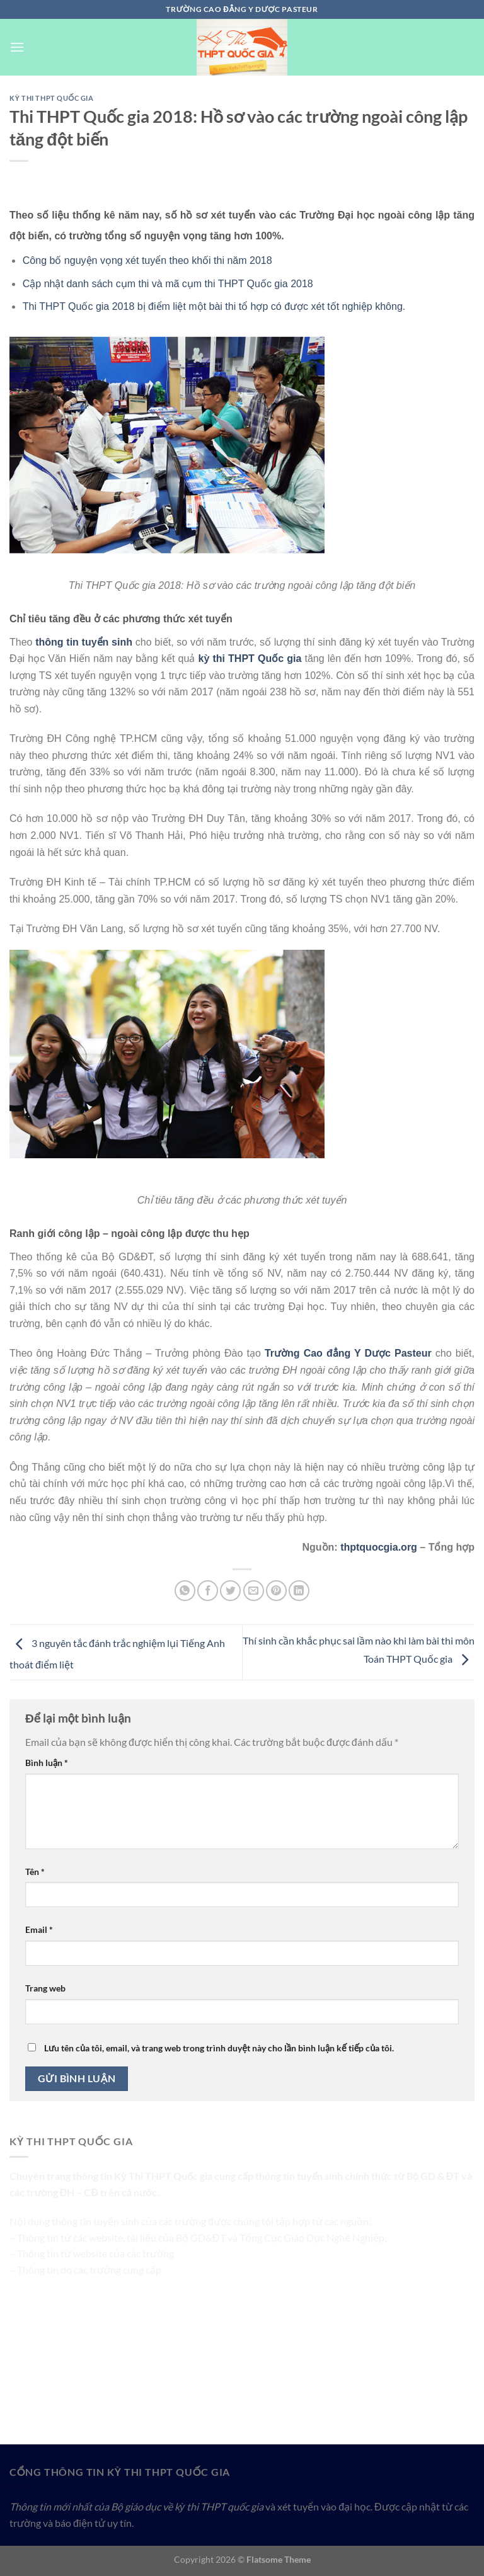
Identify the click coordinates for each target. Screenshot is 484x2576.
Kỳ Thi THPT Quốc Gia (51, 98)
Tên (35, 1871)
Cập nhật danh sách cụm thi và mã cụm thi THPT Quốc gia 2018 (168, 283)
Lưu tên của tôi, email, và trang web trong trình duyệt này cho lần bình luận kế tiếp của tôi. (219, 2048)
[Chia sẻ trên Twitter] (230, 1590)
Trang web (45, 1988)
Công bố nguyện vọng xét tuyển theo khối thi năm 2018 (147, 260)
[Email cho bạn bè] (253, 1590)
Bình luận (46, 1762)
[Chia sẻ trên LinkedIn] (299, 1590)
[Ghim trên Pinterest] (276, 1590)
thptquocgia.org (378, 1547)
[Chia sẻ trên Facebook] (207, 1590)
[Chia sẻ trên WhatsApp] (185, 1590)
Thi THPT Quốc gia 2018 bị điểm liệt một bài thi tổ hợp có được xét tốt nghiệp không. (214, 306)
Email (39, 1929)
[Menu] (17, 46)
